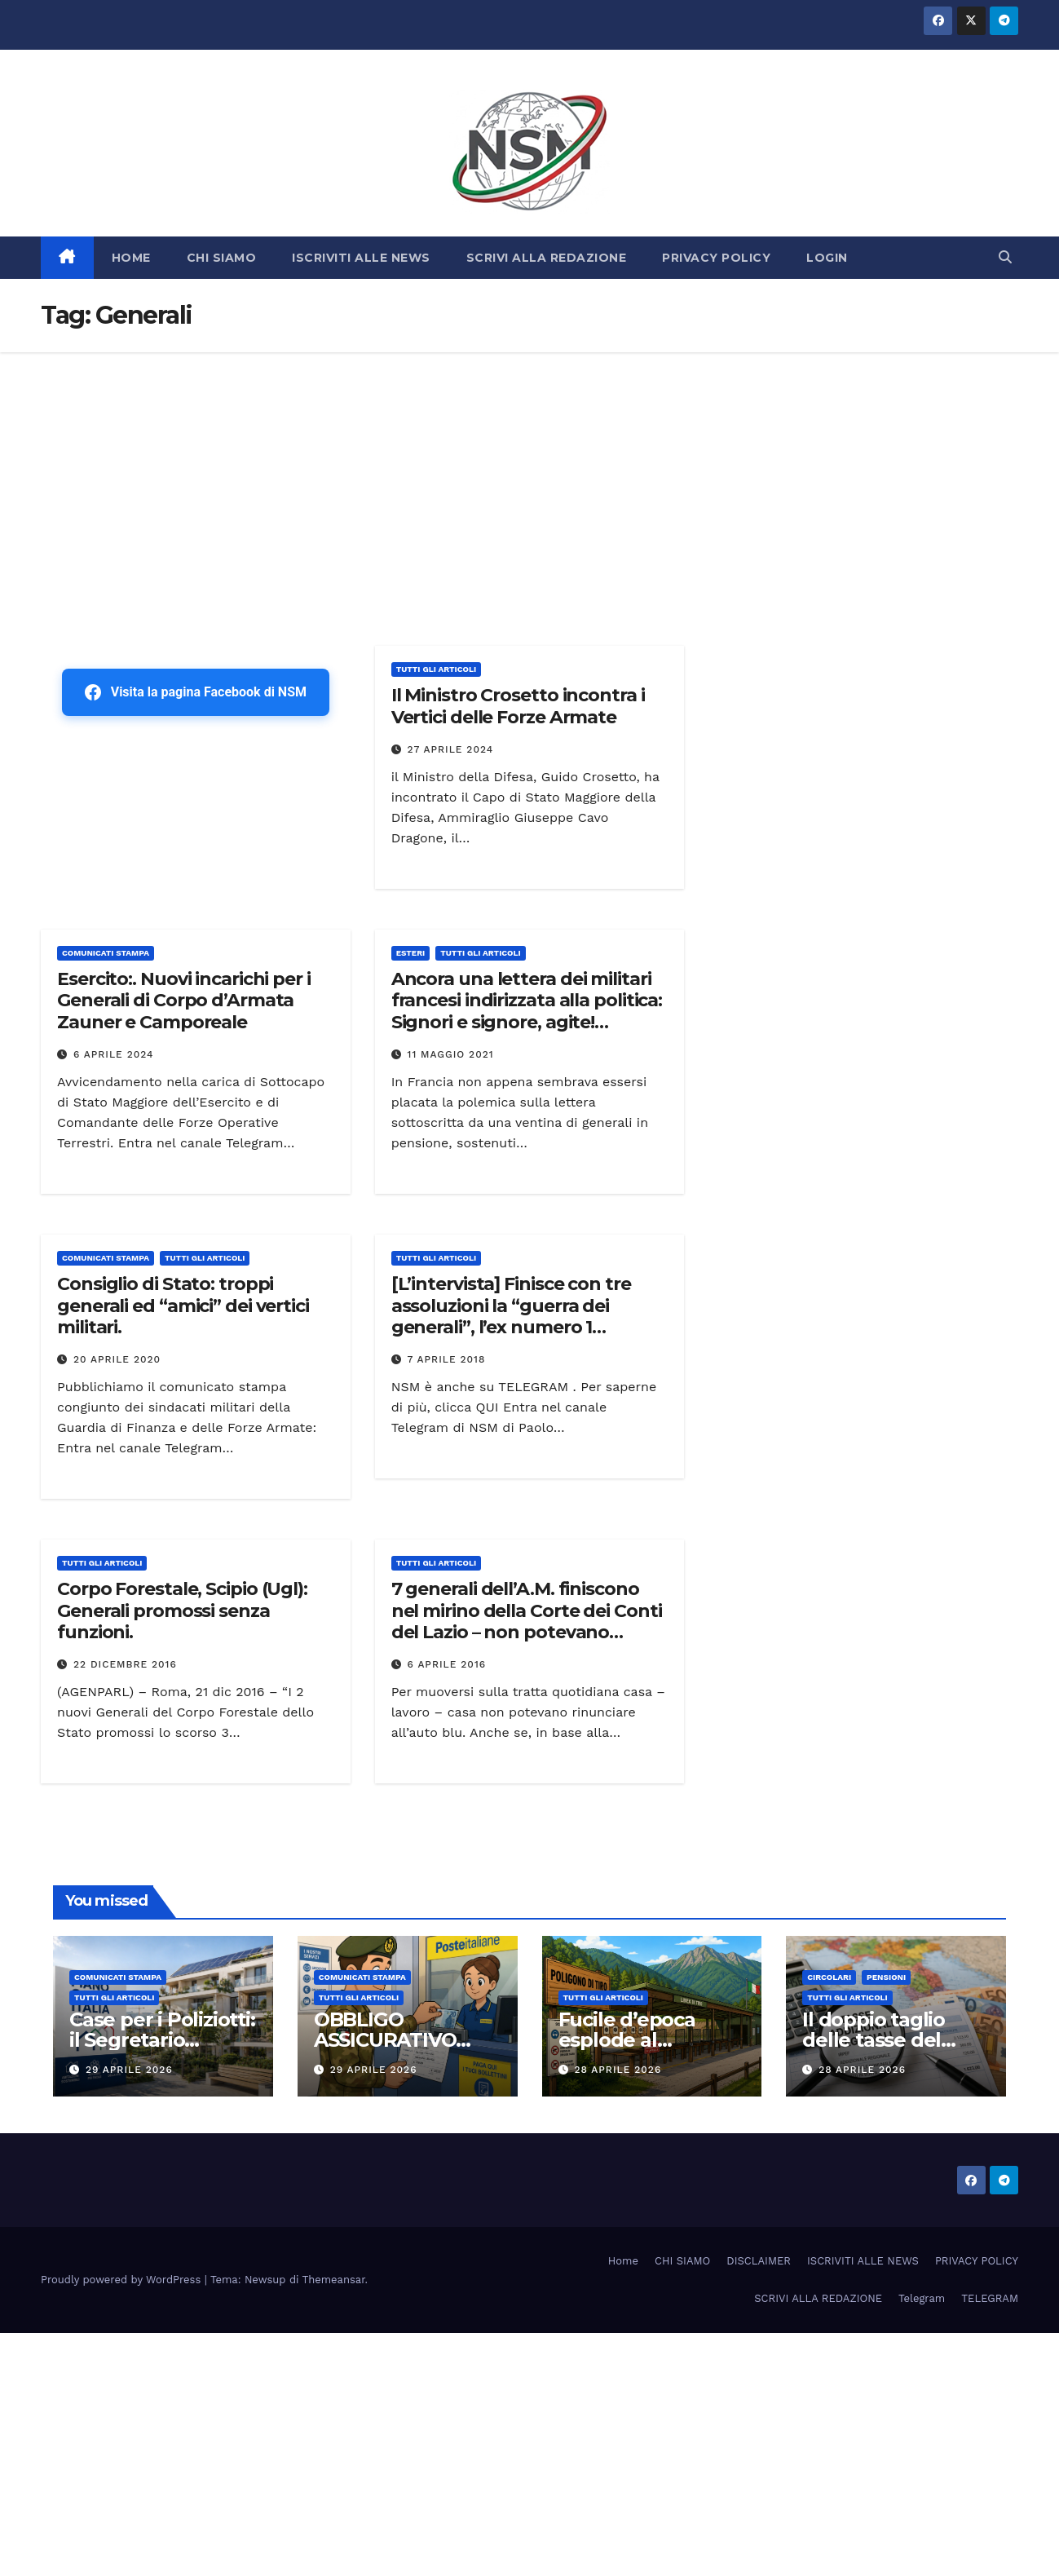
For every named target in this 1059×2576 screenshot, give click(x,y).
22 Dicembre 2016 (125, 1664)
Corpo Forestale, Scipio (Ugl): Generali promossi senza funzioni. (182, 1610)
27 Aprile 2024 (451, 749)
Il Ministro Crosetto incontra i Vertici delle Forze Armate (518, 705)
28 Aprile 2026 (617, 2069)
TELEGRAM (989, 2298)
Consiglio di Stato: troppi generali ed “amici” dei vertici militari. (183, 1305)
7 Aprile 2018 (447, 1359)
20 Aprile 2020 (117, 1359)
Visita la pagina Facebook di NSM (196, 692)
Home (623, 2261)
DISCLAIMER (758, 2261)
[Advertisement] (530, 474)
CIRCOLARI (829, 1977)
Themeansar (333, 2279)
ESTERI (411, 952)
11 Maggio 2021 (451, 1054)
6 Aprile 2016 (447, 1664)
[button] (1005, 257)
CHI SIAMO (222, 257)
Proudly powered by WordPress (123, 2279)
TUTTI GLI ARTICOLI (436, 669)
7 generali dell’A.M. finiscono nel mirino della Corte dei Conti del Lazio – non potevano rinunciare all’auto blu (526, 1621)
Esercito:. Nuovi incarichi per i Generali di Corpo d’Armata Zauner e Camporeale (184, 1000)
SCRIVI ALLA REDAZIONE (546, 257)
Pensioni (886, 1977)
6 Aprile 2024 (113, 1054)
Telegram (921, 2298)
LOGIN (827, 257)
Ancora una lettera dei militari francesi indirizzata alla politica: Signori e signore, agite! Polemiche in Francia (527, 1011)
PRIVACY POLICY (716, 257)
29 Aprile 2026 (129, 2069)
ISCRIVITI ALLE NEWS (361, 257)
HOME (131, 257)
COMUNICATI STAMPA (105, 952)
